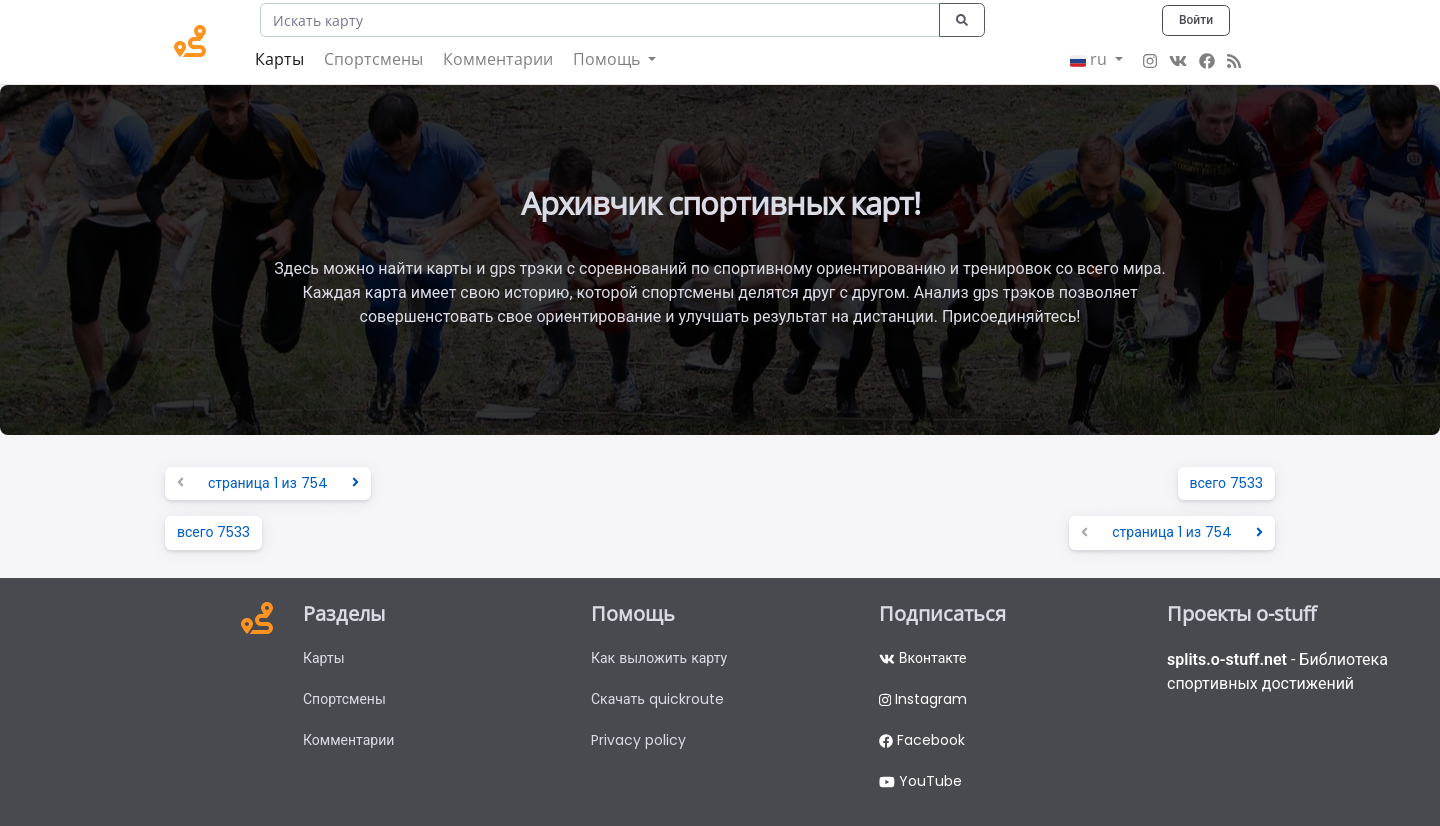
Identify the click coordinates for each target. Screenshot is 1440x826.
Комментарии (498, 59)
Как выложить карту (659, 658)
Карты (279, 59)
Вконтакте (922, 658)
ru (1090, 59)
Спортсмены (373, 59)
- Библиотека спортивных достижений (1277, 671)
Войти (1196, 19)
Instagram (923, 699)
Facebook (922, 740)
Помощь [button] (608, 59)
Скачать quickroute (657, 699)
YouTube (920, 781)
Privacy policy (638, 740)
